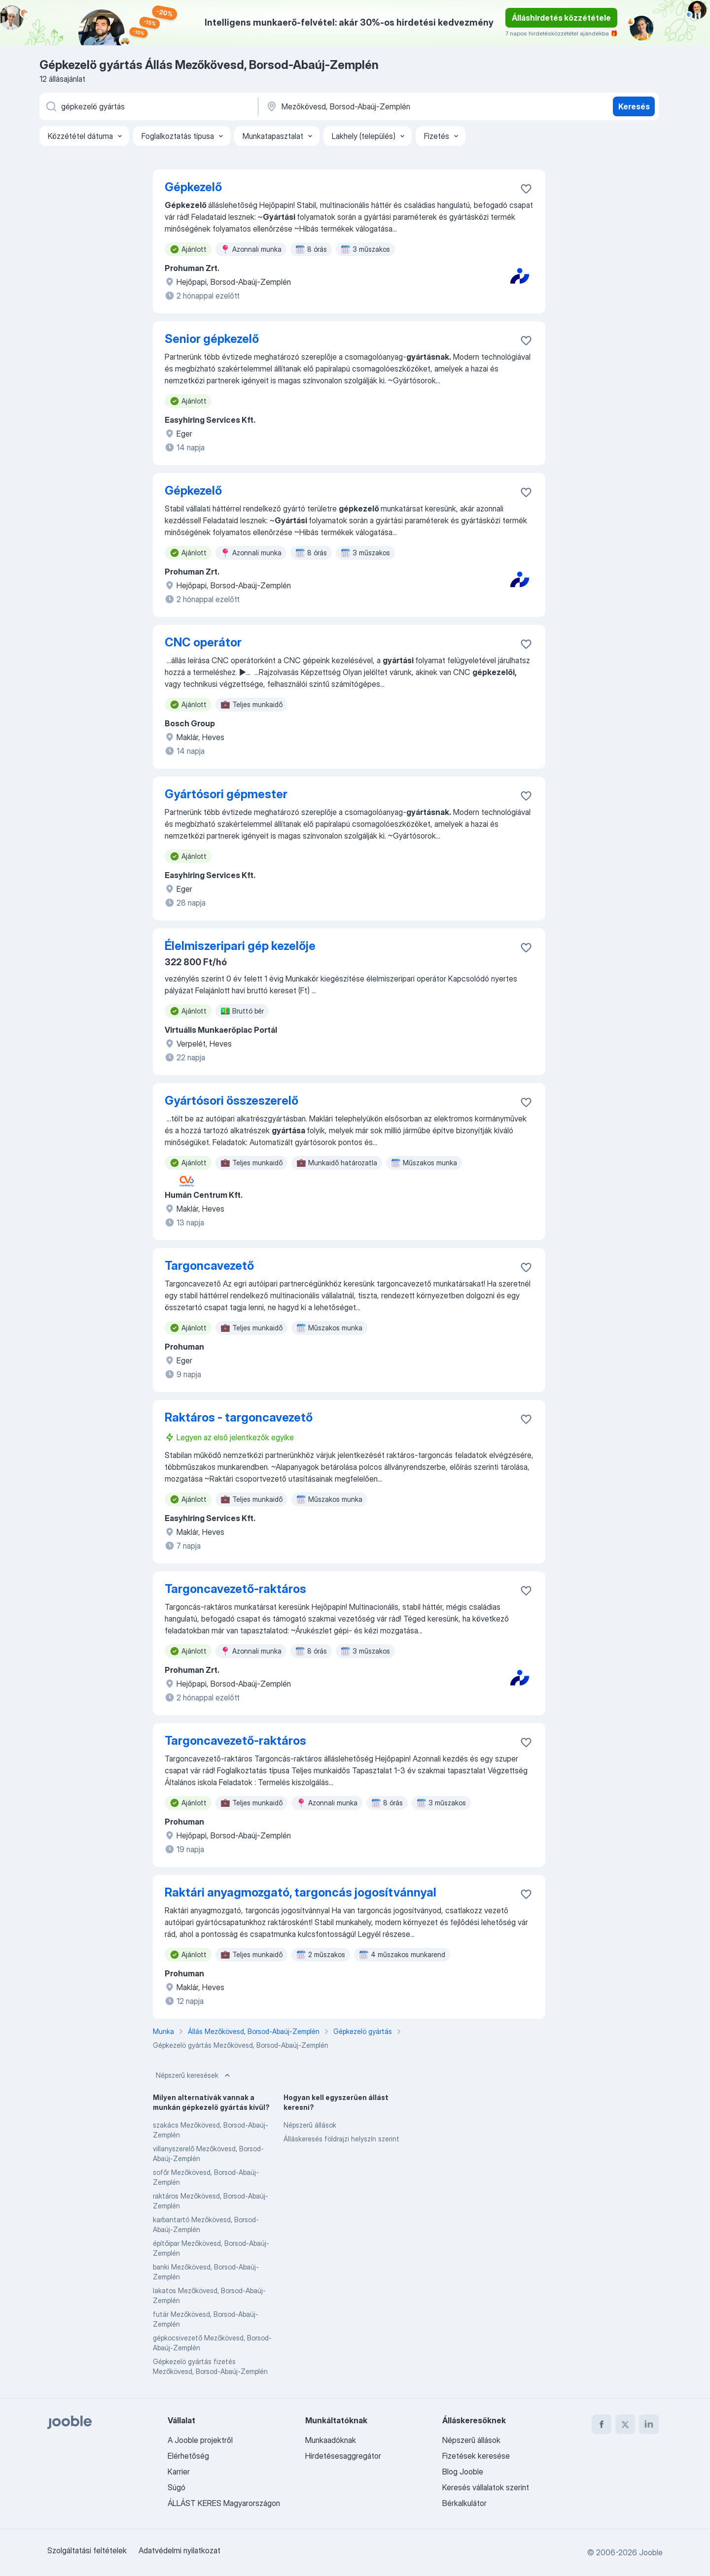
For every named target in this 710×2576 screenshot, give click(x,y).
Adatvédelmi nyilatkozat (179, 2550)
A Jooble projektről (200, 2440)
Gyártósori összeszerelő (231, 1100)
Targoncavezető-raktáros (235, 1589)
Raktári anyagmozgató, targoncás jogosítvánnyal (300, 1892)
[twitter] (625, 2424)
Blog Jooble (462, 2471)
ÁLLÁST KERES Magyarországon (224, 2503)
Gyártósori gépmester (226, 794)
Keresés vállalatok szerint (485, 2487)
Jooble (651, 2552)
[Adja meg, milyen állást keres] (147, 106)
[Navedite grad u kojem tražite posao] (368, 106)
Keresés (634, 106)
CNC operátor (203, 642)
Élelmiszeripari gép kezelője (240, 946)
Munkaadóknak (330, 2440)
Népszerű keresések (194, 2075)
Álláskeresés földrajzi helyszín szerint (341, 2139)
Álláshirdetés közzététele (561, 18)
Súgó (176, 2487)
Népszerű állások (310, 2125)
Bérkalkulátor (464, 2503)
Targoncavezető (209, 1265)
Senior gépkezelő (212, 339)
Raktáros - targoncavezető (239, 1417)
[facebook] (601, 2424)
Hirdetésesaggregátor (343, 2456)
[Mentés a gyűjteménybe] (526, 188)
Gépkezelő (193, 187)
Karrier (179, 2471)
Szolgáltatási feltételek (87, 2550)
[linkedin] (649, 2424)
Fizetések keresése (476, 2456)
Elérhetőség (188, 2456)
